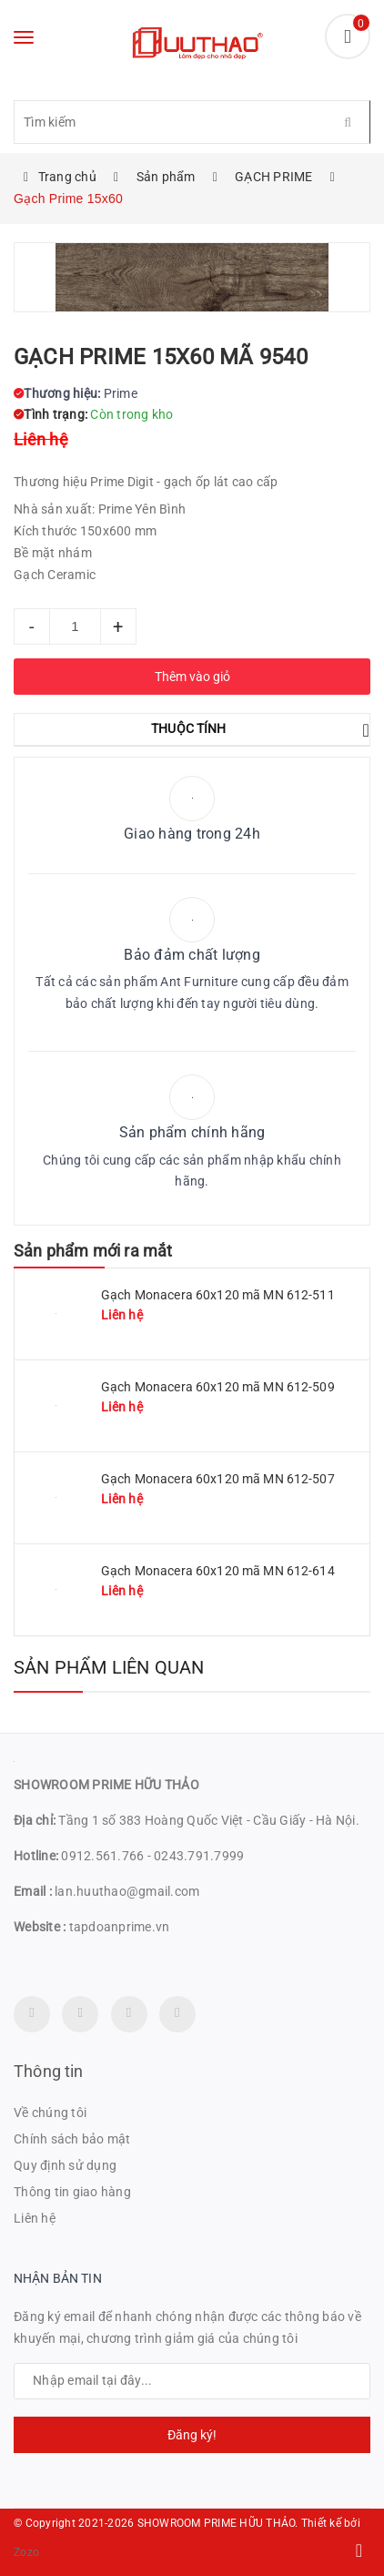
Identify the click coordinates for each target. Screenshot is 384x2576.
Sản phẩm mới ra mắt (93, 1250)
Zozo (26, 2552)
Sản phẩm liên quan (109, 1667)
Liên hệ (35, 2218)
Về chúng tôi (50, 2112)
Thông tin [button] (49, 2071)
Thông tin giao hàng (72, 2191)
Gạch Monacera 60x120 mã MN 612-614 (218, 1570)
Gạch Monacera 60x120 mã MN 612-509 (218, 1387)
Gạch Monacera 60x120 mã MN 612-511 (218, 1295)
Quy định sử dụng (65, 2165)
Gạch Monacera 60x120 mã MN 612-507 (218, 1478)
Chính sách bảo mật (72, 2139)
